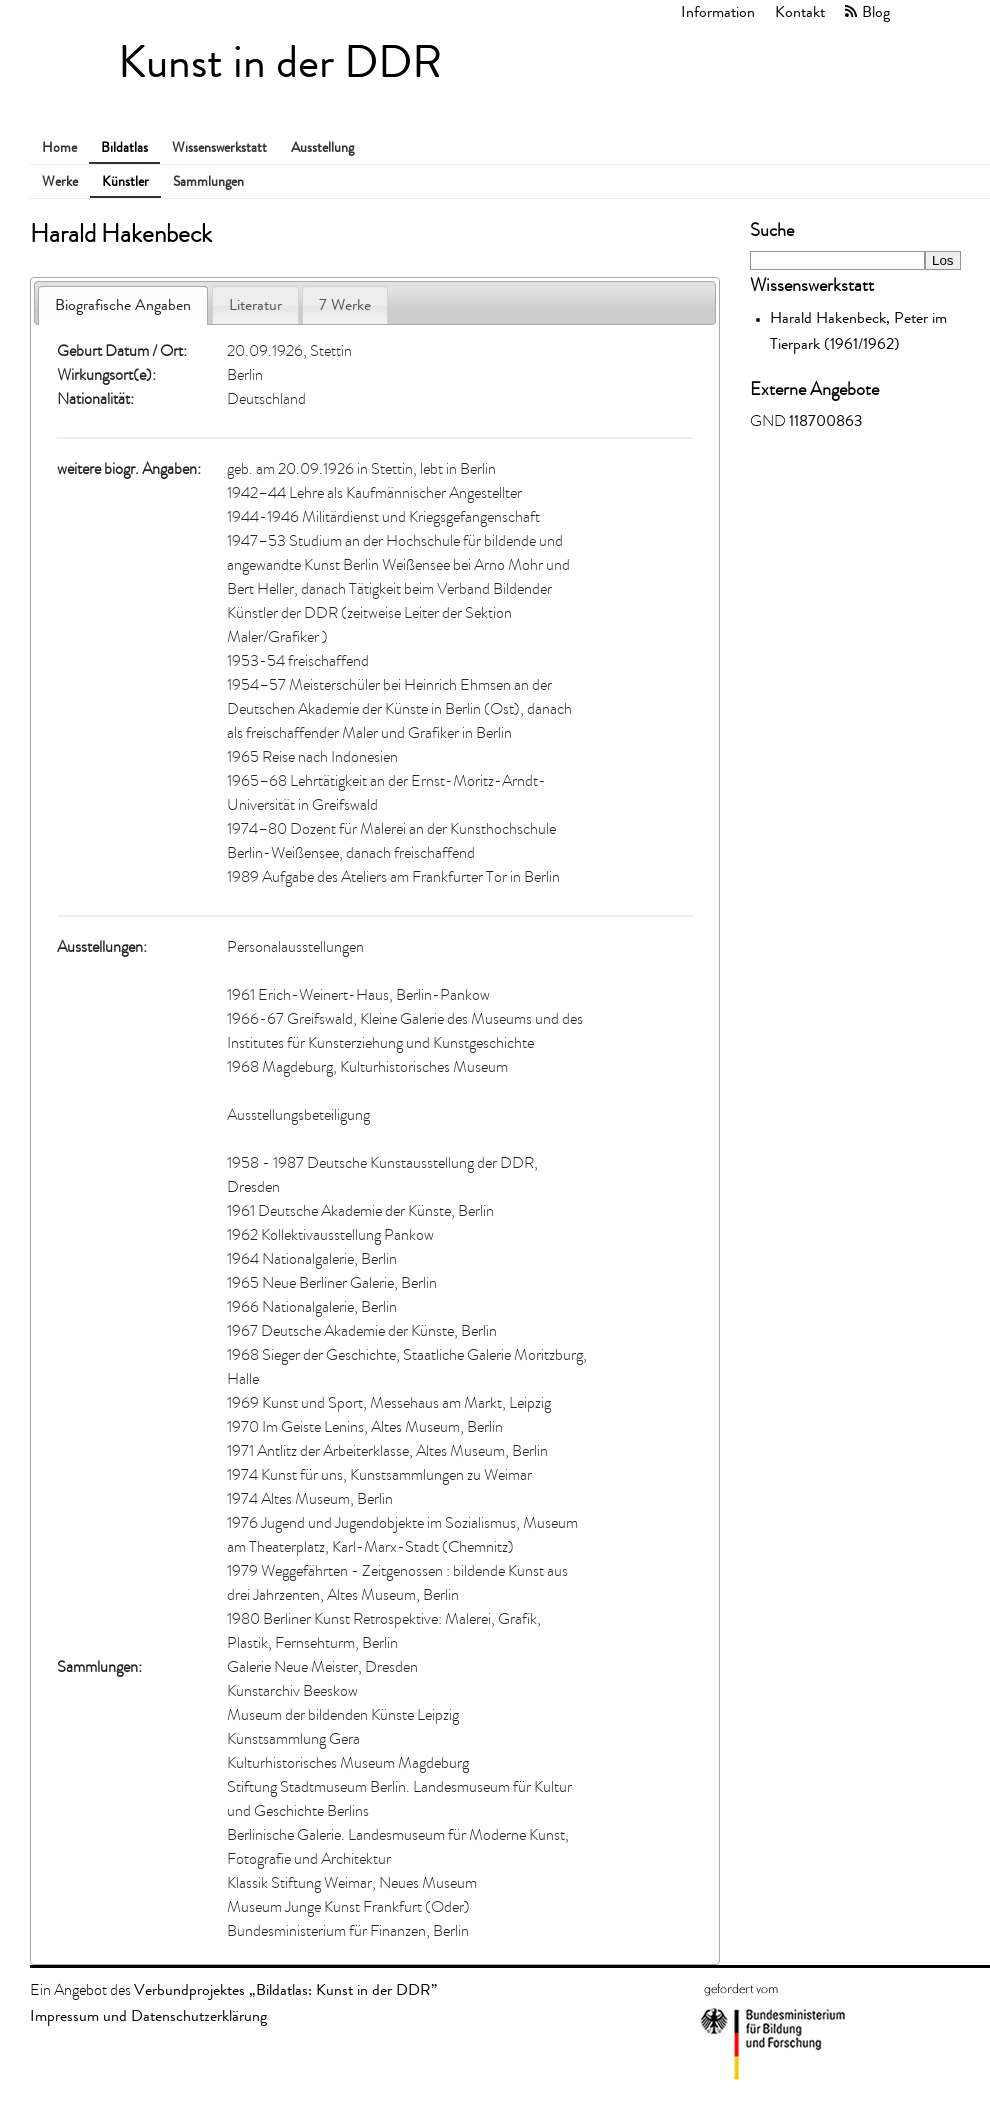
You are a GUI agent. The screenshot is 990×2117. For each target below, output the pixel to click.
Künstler (125, 181)
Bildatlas (124, 147)
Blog (876, 11)
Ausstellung (322, 147)
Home (59, 147)
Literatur (255, 304)
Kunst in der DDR (280, 62)
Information (718, 11)
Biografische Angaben (123, 304)
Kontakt (800, 11)
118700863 (826, 420)
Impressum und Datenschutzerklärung (148, 2015)
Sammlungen (208, 181)
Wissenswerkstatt (219, 147)
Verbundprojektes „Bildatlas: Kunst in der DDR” (285, 1989)
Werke (60, 181)
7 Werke (345, 304)
